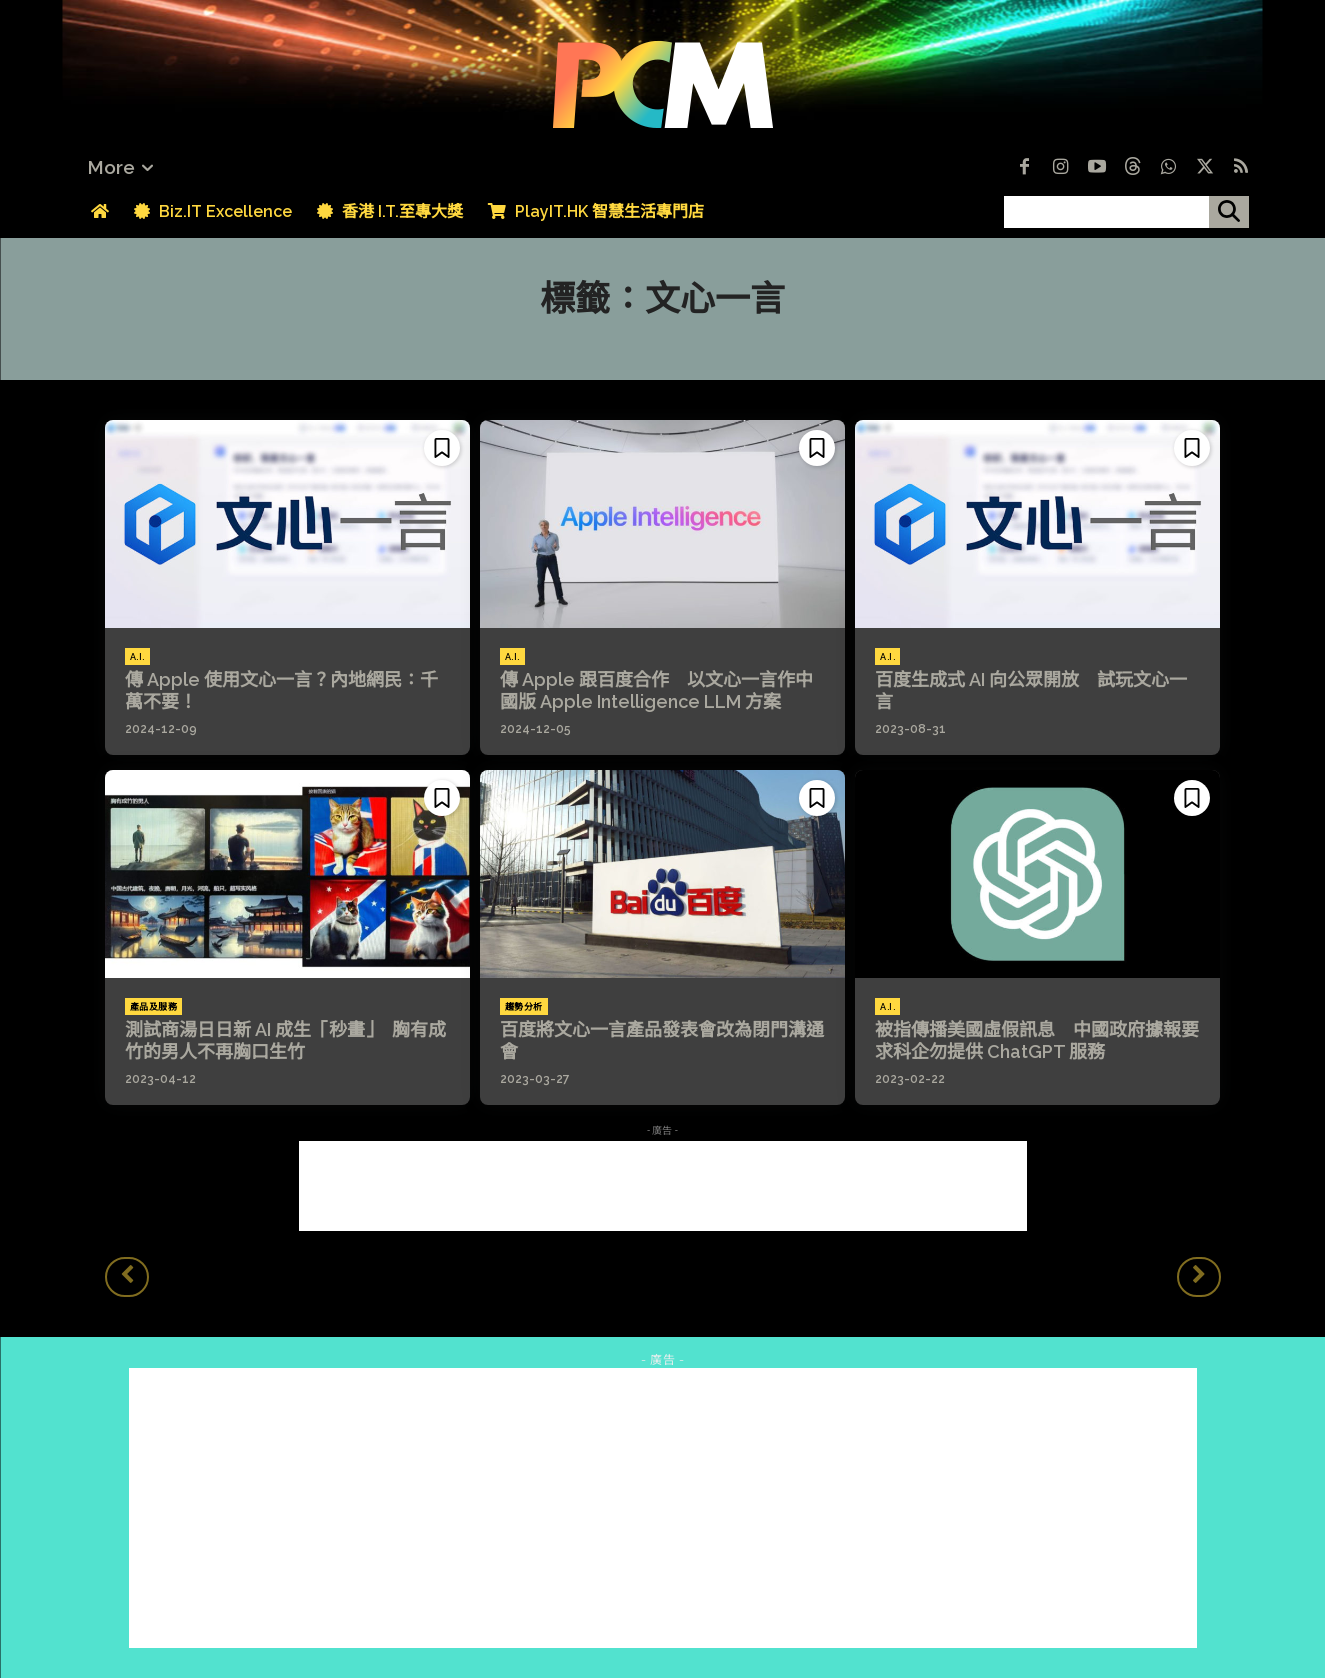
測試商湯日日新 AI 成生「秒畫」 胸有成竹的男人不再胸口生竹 (285, 1040)
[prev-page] (127, 1277)
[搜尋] (1229, 212)
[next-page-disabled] (1199, 1277)
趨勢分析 (524, 1007)
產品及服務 (154, 1007)
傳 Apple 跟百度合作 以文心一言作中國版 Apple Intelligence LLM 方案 (656, 690)
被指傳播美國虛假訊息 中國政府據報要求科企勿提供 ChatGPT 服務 (1037, 1040)
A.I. (137, 657)
